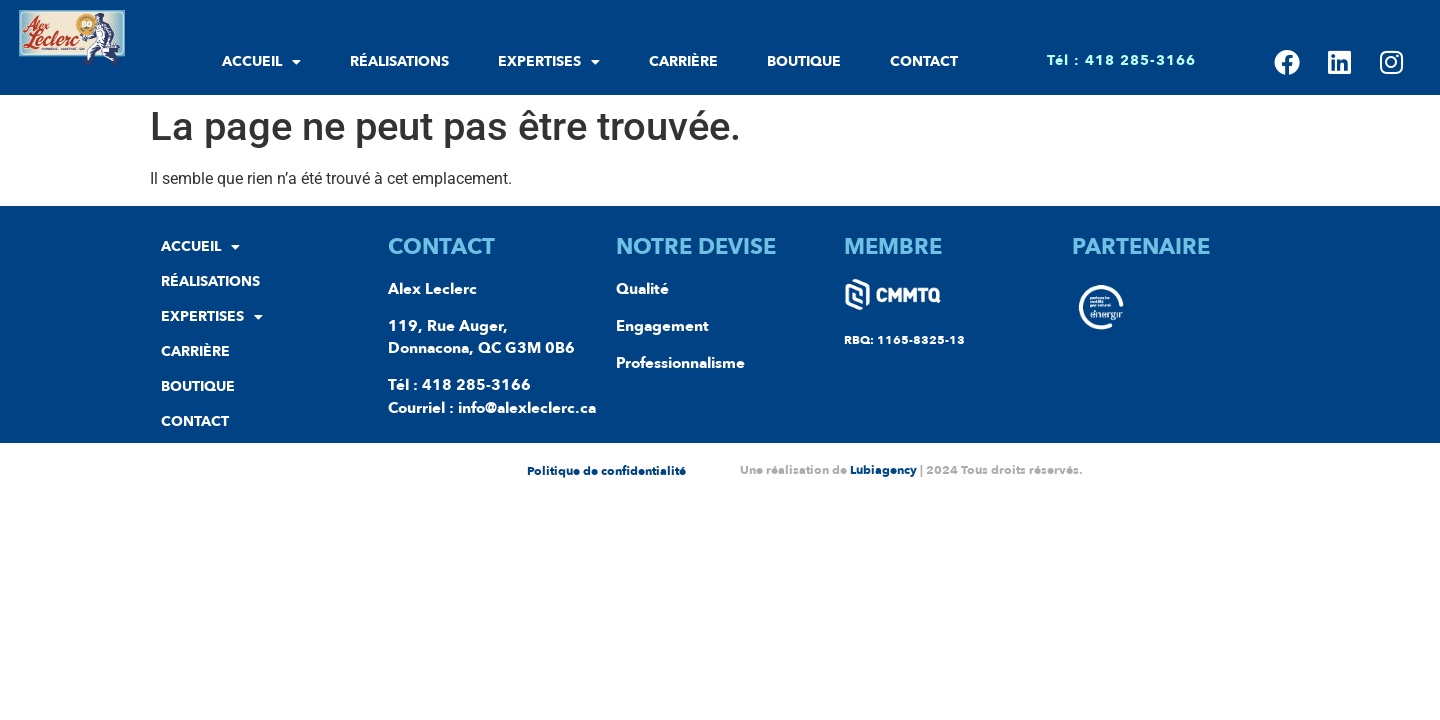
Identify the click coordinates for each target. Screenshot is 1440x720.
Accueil (261, 62)
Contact (924, 61)
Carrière (683, 61)
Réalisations (399, 61)
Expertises (549, 62)
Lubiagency (883, 470)
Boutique (804, 61)
